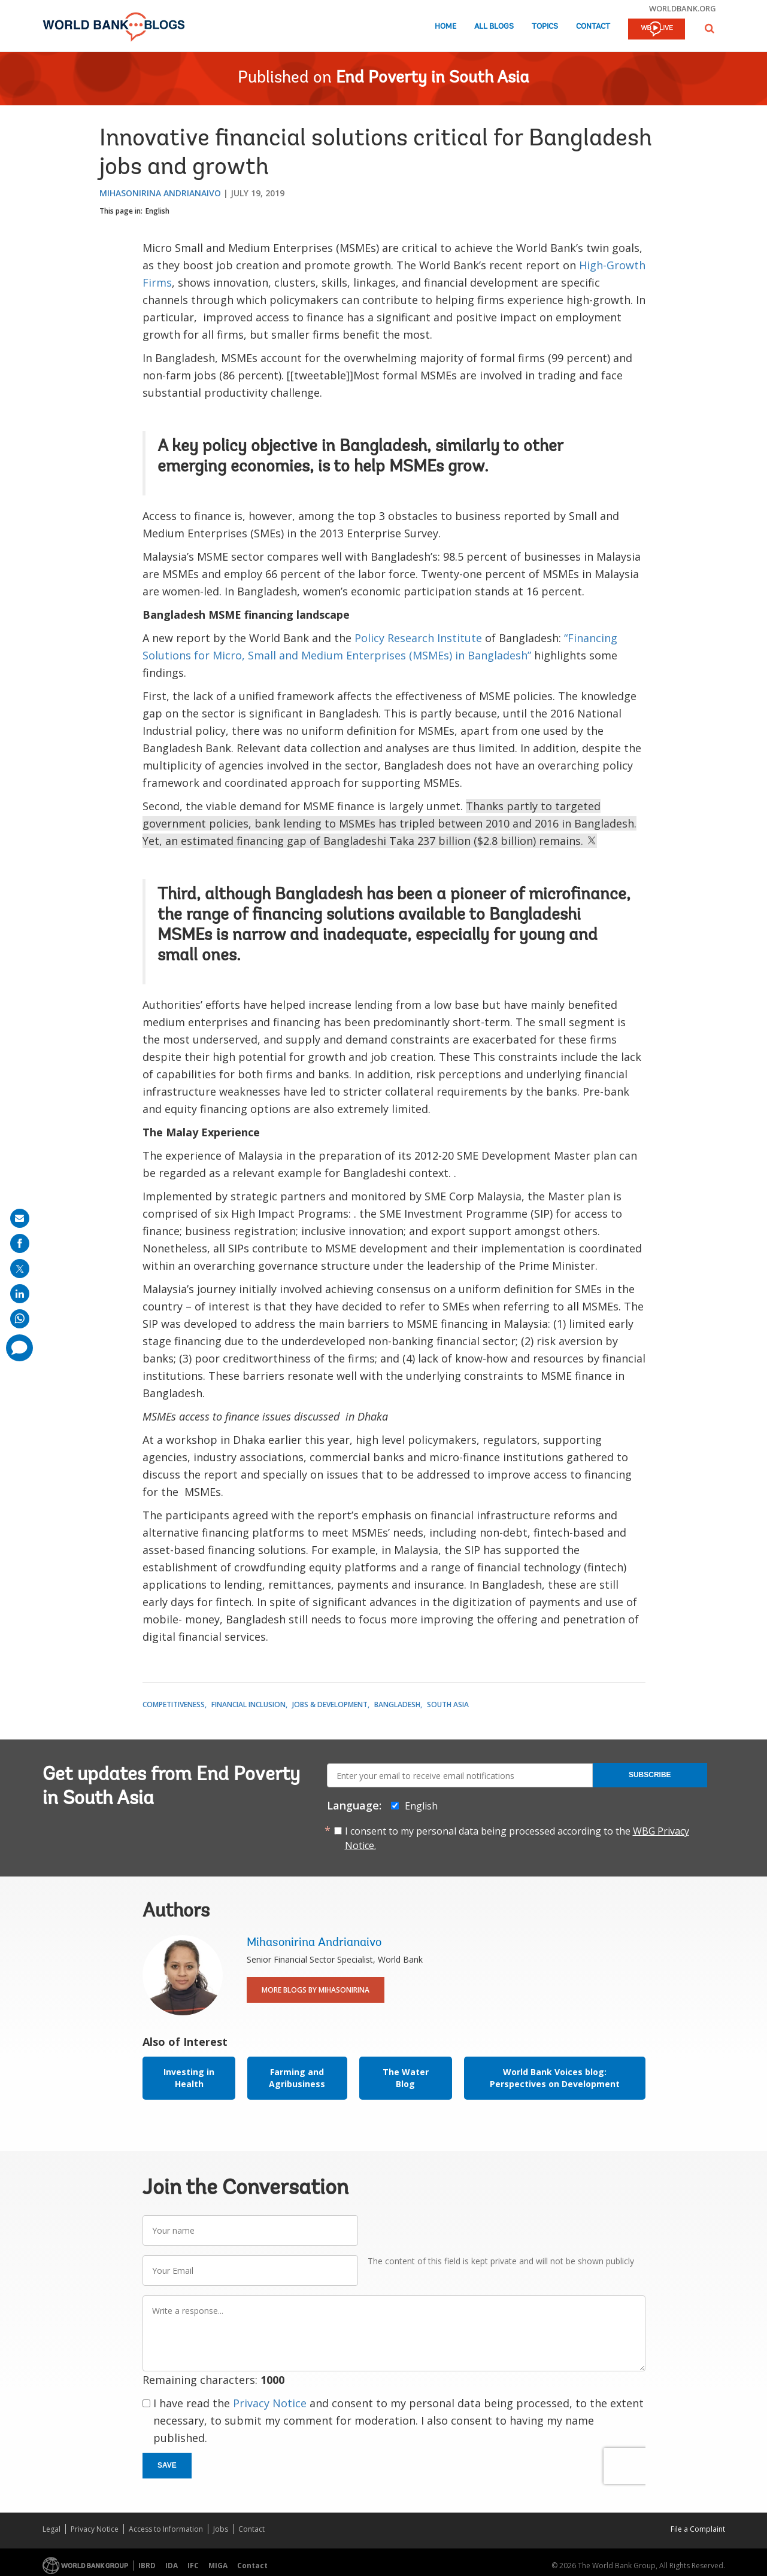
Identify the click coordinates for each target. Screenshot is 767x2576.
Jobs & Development (330, 1704)
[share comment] (19, 1347)
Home (445, 27)
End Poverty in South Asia (432, 78)
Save (167, 2465)
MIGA (218, 2565)
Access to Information (166, 2529)
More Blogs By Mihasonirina (315, 1990)
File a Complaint (698, 2529)
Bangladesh (397, 1704)
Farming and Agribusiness (297, 2078)
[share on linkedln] (19, 1293)
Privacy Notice (270, 2403)
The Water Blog (406, 2078)
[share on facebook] (19, 1243)
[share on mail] (19, 1218)
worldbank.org (682, 8)
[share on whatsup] (19, 1318)
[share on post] (19, 1268)
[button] (709, 28)
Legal (51, 2529)
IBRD (147, 2565)
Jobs (220, 2529)
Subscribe (650, 1775)
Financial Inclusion (248, 1704)
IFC (193, 2565)
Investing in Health (188, 2078)
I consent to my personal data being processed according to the (517, 1838)
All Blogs (494, 27)
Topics (545, 27)
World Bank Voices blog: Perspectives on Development (555, 2078)
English (157, 211)
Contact (593, 27)
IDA (171, 2565)
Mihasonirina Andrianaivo (160, 192)
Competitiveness (174, 1704)
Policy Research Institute (418, 638)
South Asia (448, 1704)
